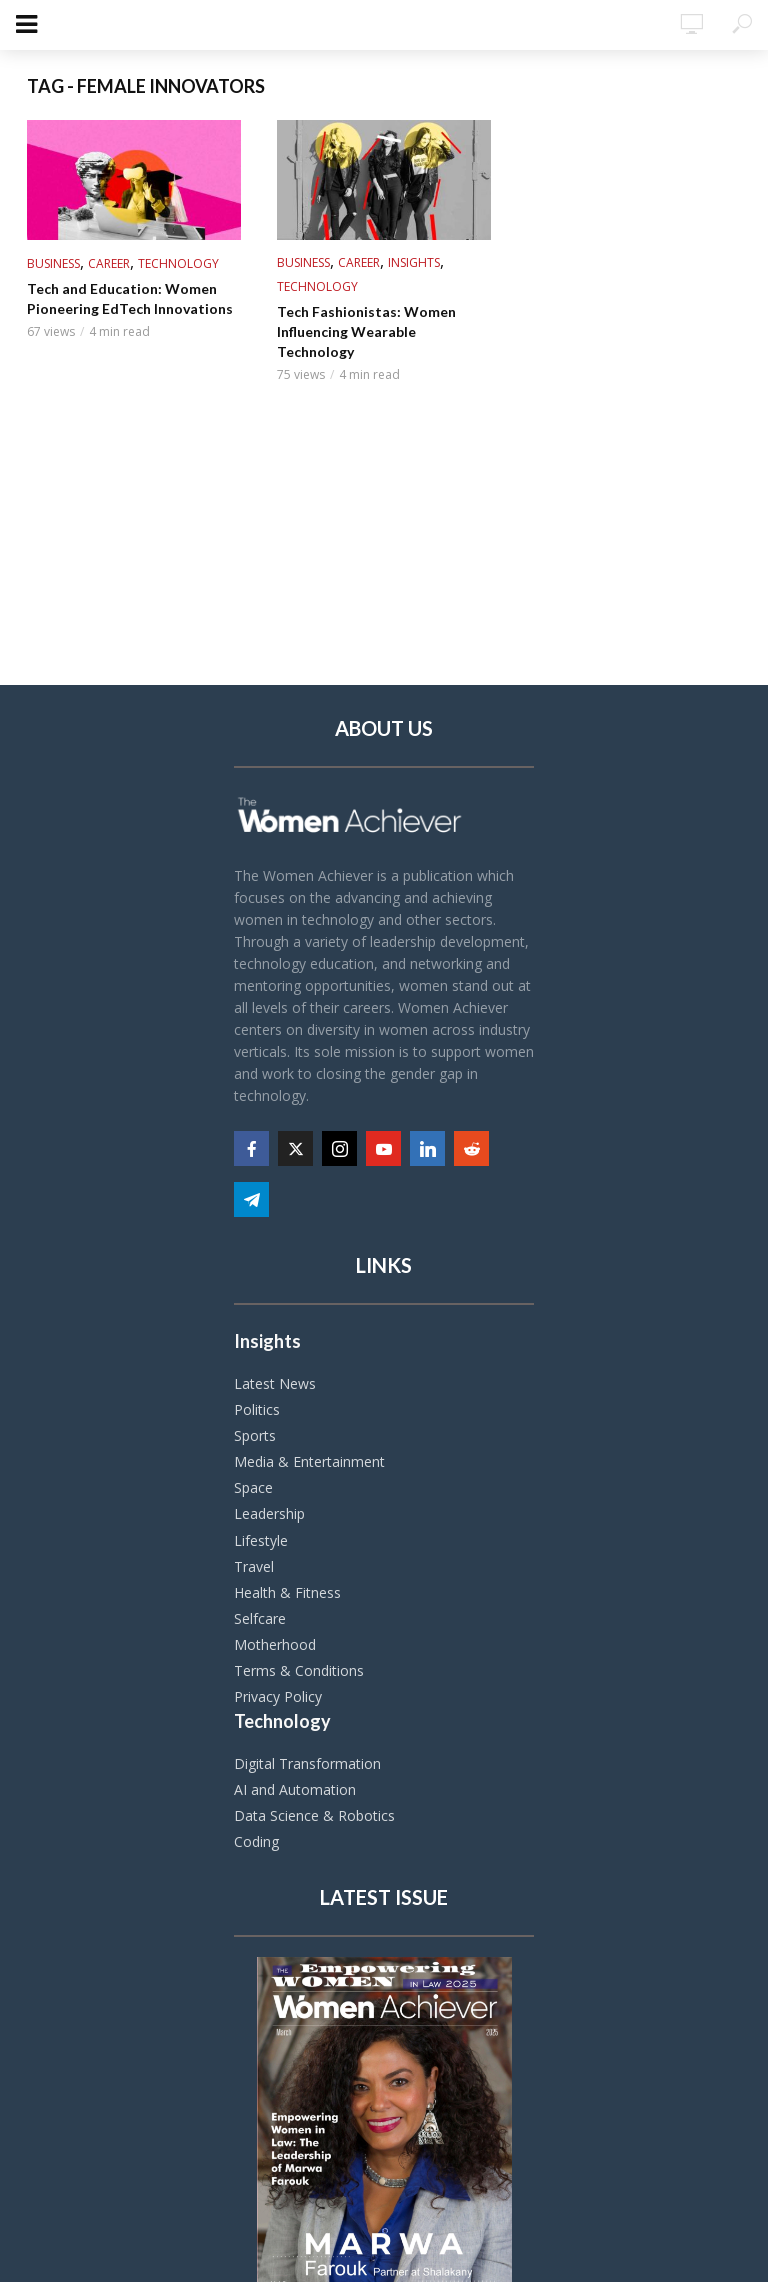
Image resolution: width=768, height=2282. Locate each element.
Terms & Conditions (299, 1670)
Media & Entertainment (309, 1461)
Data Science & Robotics (314, 1815)
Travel (254, 1566)
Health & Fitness (287, 1592)
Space (253, 1487)
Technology (178, 263)
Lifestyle (261, 1540)
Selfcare (260, 1618)
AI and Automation (295, 1789)
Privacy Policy (278, 1696)
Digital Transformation (307, 1763)
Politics (257, 1409)
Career (109, 263)
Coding (256, 1841)
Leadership (269, 1513)
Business (53, 263)
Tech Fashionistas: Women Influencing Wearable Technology (366, 331)
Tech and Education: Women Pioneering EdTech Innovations (130, 298)
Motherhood (275, 1644)
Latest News (275, 1383)
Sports (255, 1435)
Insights (414, 262)
